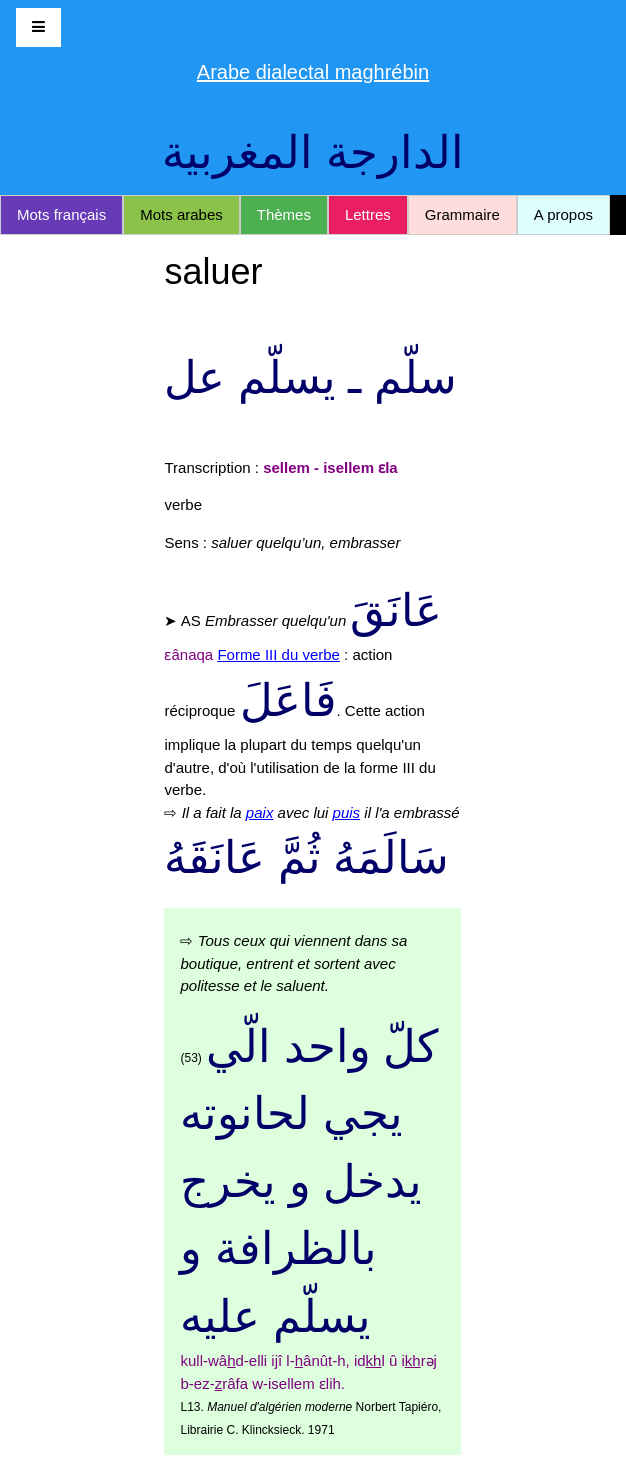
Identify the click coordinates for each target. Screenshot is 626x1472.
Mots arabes (181, 214)
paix (260, 812)
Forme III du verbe (278, 654)
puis (347, 812)
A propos (563, 214)
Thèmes (284, 214)
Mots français (61, 214)
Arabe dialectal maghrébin (313, 72)
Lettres (368, 214)
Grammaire (462, 214)
